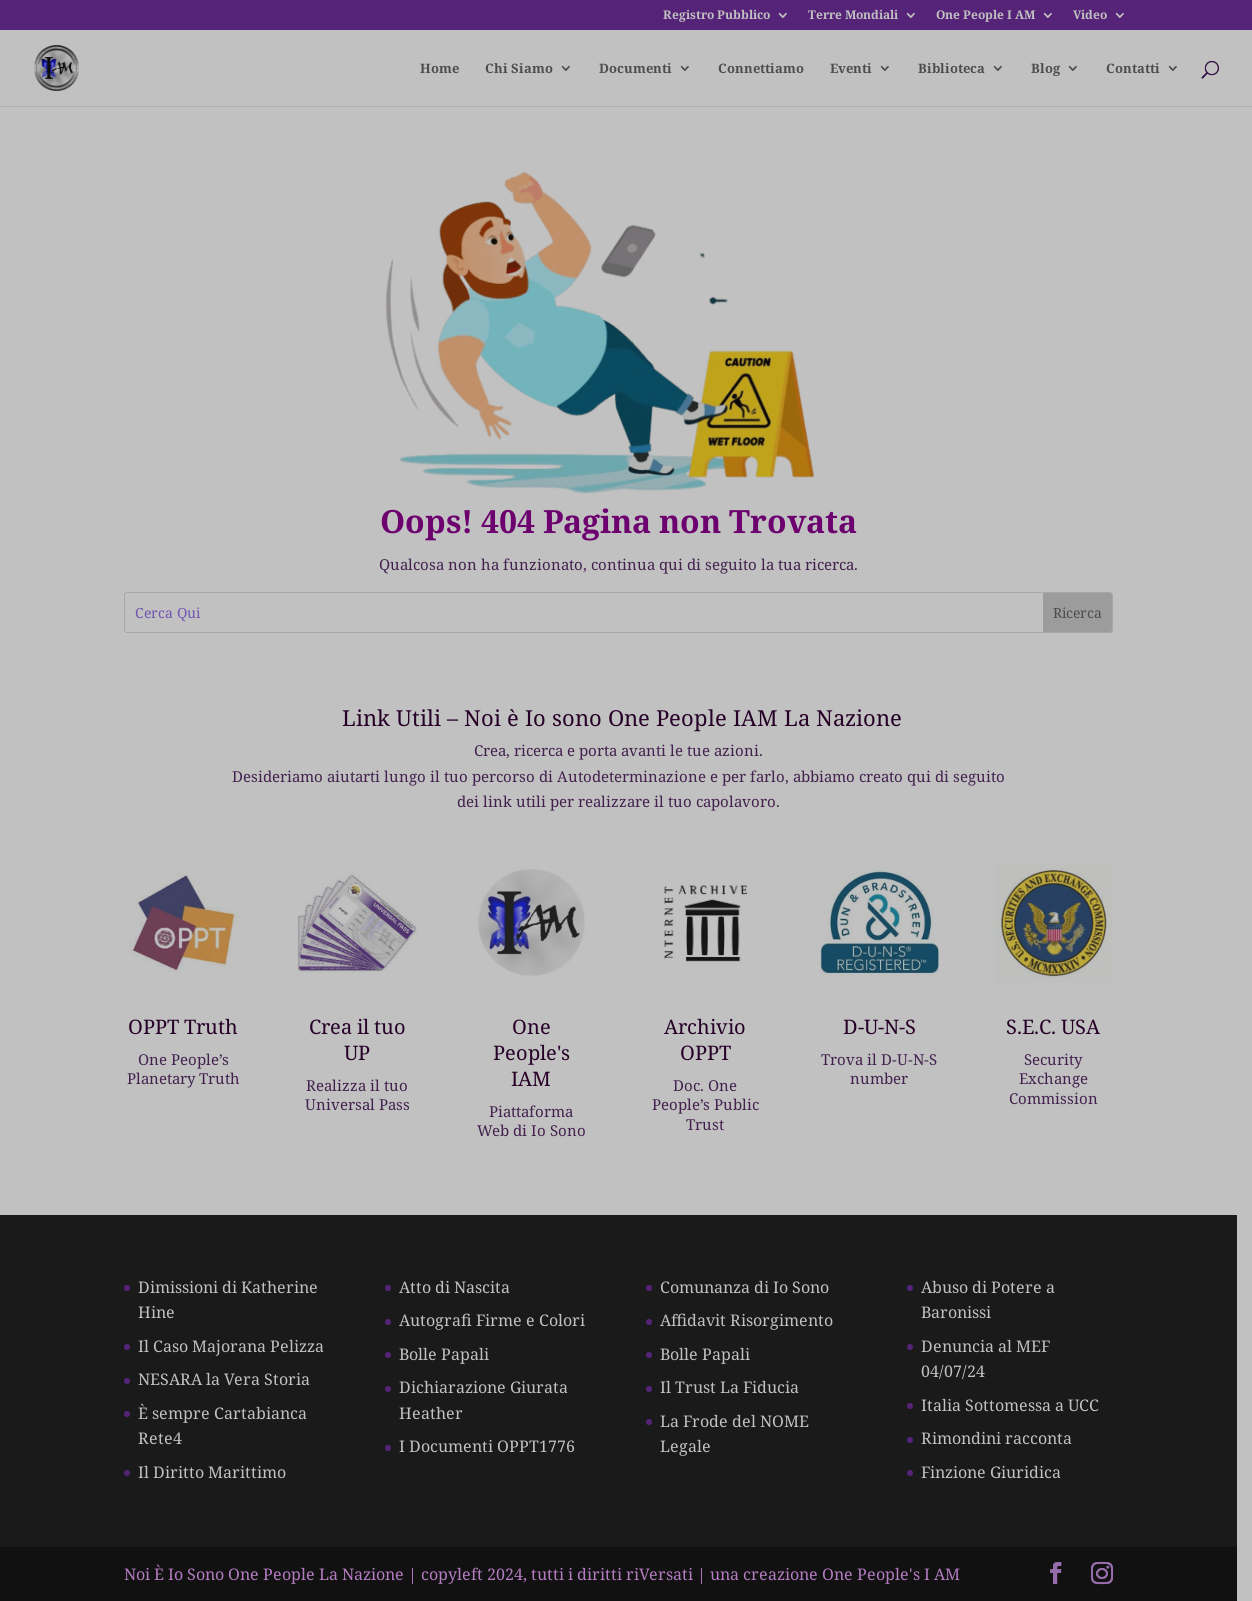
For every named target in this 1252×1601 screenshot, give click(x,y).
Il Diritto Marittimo (213, 1469)
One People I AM (985, 16)
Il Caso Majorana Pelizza (232, 1343)
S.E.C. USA (1066, 1029)
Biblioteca (951, 69)
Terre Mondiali (853, 16)
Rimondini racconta (1007, 1436)
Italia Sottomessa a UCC (1021, 1402)
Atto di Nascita (458, 1284)
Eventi (851, 69)
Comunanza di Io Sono (752, 1284)
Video (1090, 16)
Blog (1045, 69)
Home (439, 69)
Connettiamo (761, 69)
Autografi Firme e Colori (496, 1318)
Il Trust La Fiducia (737, 1385)
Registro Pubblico (716, 16)
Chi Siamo (519, 69)
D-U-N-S (890, 1029)
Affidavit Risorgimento (754, 1318)
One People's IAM (537, 1042)
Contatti (1133, 69)
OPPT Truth (186, 1029)
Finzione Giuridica (1002, 1469)
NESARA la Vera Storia (225, 1377)
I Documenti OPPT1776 (491, 1444)
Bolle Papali (448, 1351)
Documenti (635, 69)
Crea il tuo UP (361, 1042)
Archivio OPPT (714, 1042)
